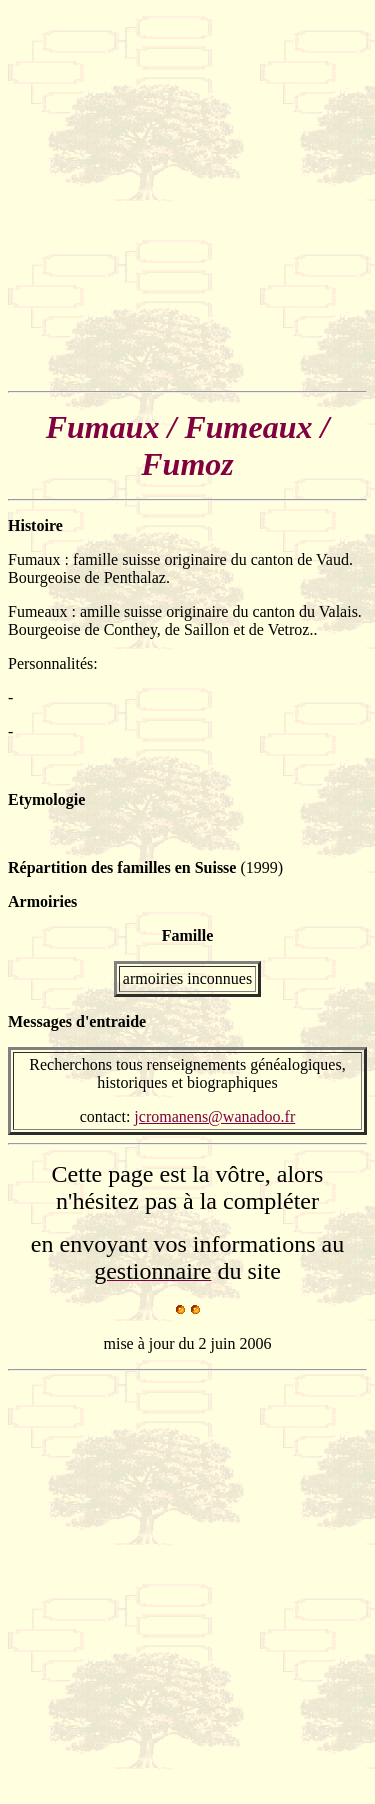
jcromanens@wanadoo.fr (214, 1116)
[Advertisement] (187, 195)
